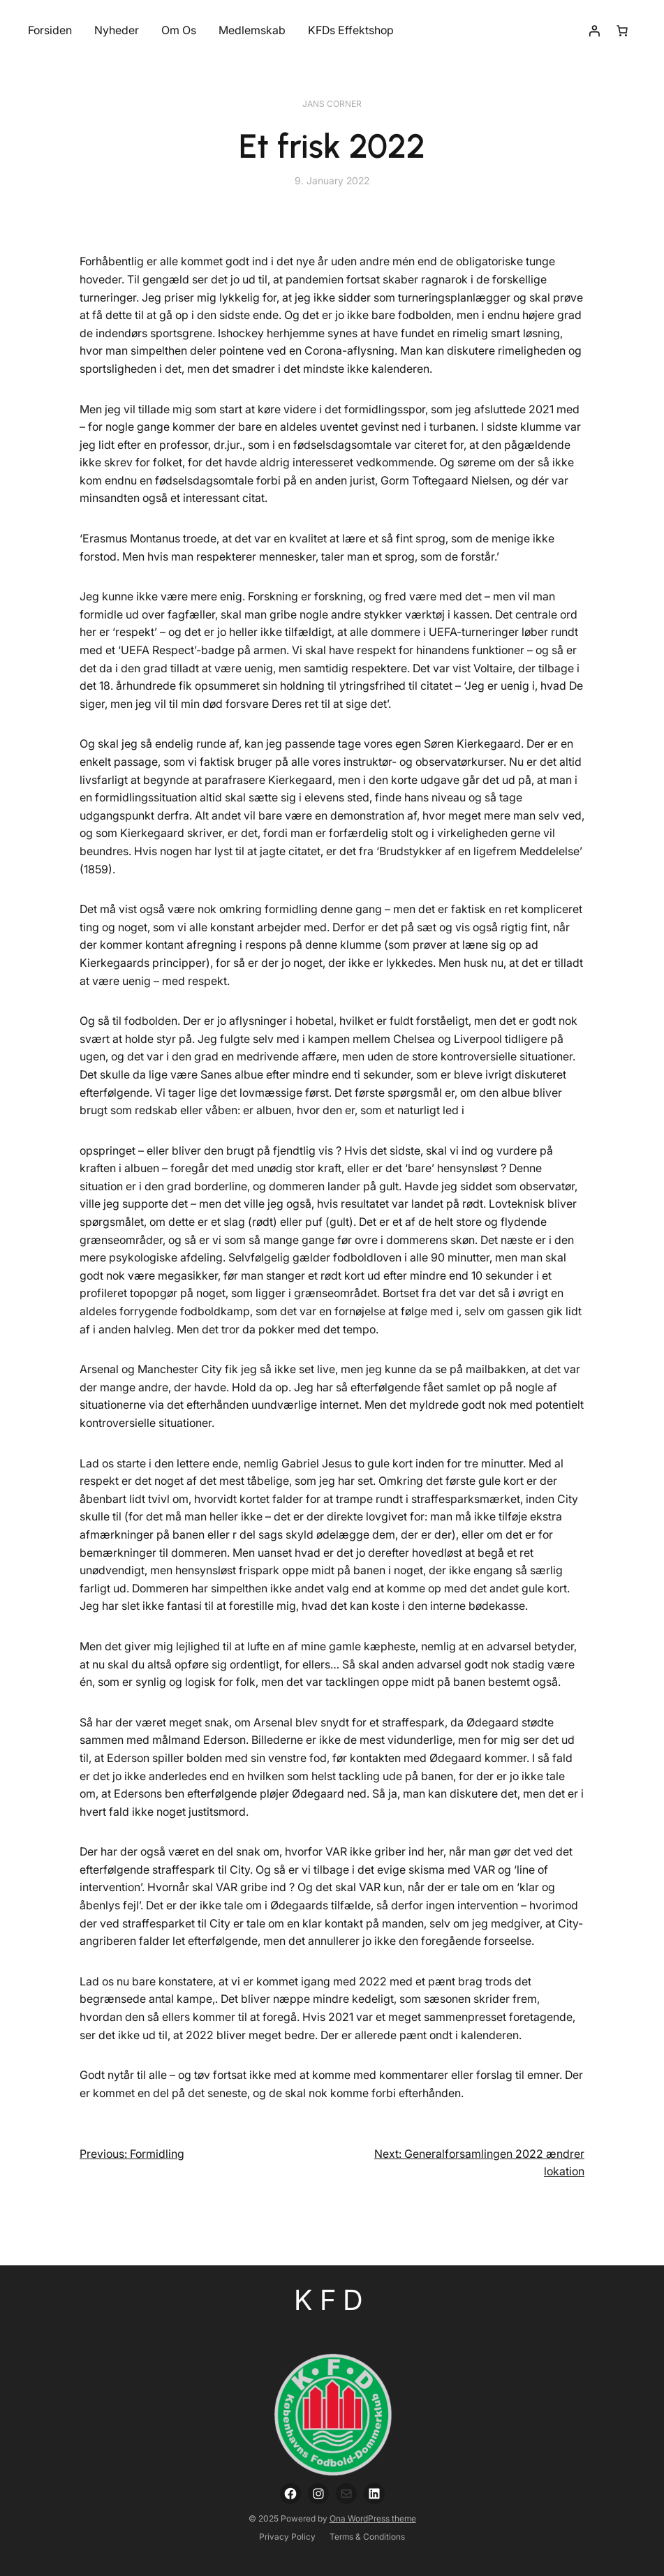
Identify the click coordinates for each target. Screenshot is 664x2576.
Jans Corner (332, 103)
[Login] (594, 31)
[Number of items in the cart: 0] (622, 31)
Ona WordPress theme (373, 2518)
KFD (332, 2300)
